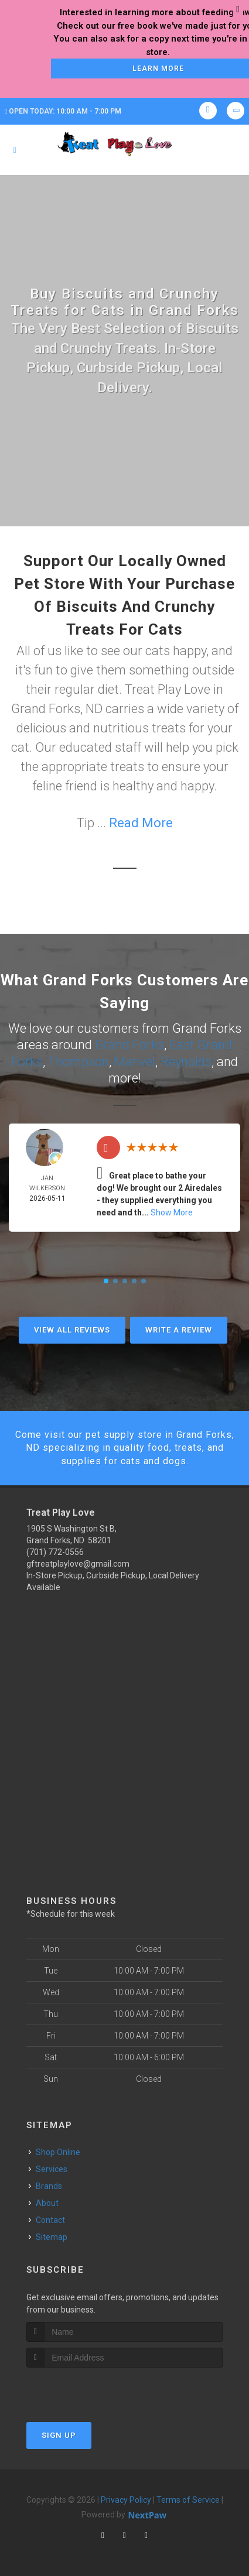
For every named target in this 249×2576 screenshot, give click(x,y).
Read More (141, 823)
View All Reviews (72, 1329)
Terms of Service (188, 2500)
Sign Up (59, 2435)
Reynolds (186, 1061)
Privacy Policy (126, 2500)
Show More (172, 1212)
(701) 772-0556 (55, 1552)
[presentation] (88, 2389)
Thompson (78, 1061)
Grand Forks (129, 1044)
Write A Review (178, 1329)
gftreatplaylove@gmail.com (77, 1563)
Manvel (134, 1061)
